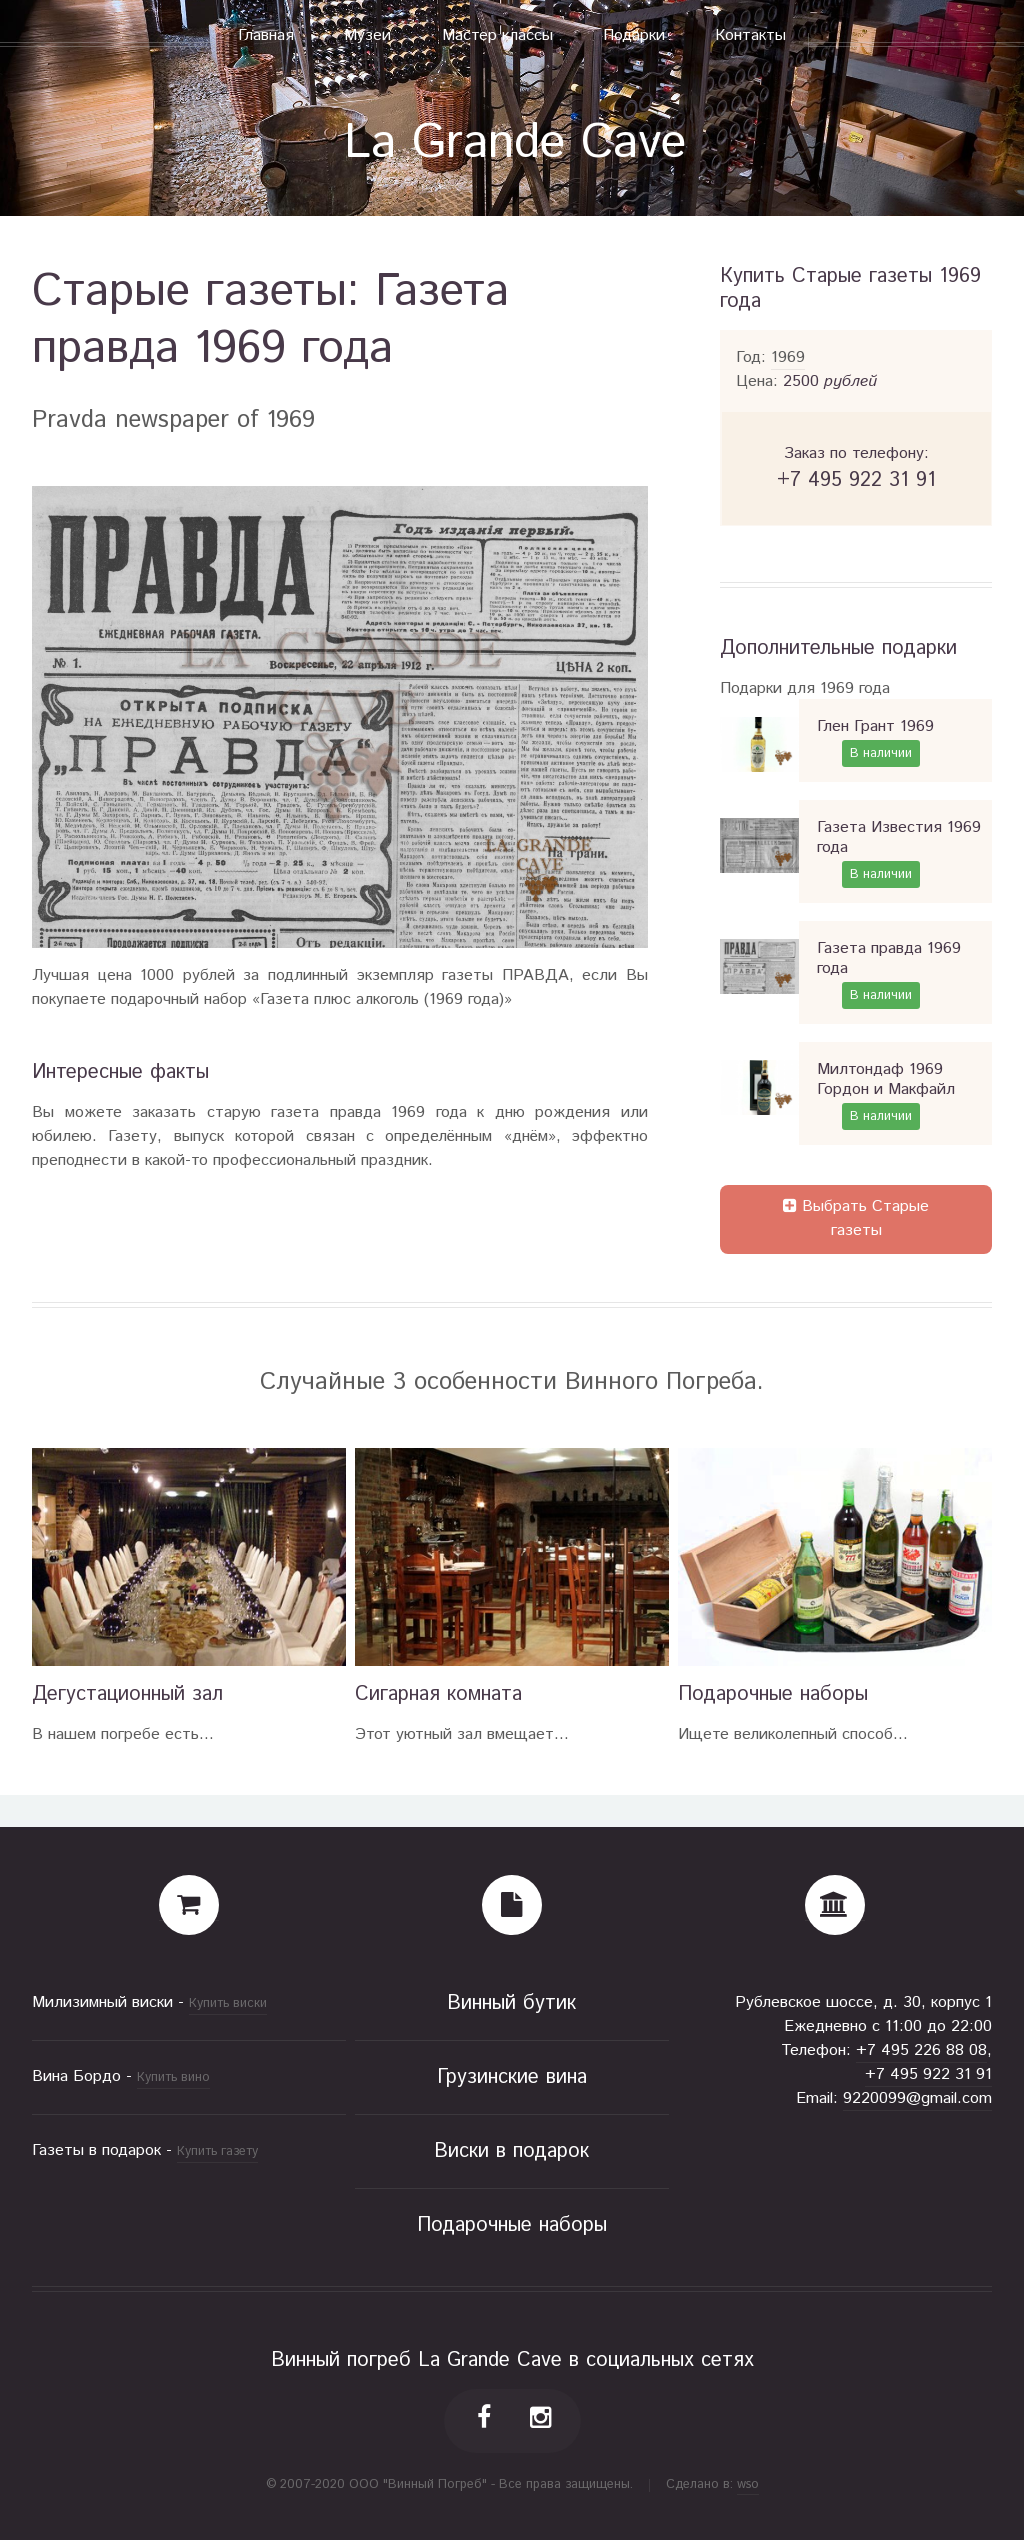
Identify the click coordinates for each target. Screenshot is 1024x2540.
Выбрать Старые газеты (856, 1218)
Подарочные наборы (773, 1694)
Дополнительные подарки (838, 648)
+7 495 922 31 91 (928, 2074)
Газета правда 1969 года (889, 958)
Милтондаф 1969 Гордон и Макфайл (886, 1079)
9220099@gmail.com (917, 2098)
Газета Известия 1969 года (899, 837)
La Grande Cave (515, 143)
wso (748, 2484)
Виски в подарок (511, 2151)
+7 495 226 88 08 (921, 2050)
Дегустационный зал (127, 1694)
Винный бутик (511, 2003)
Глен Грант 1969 (875, 726)
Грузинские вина (512, 2077)
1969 (788, 357)
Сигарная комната (438, 1694)
